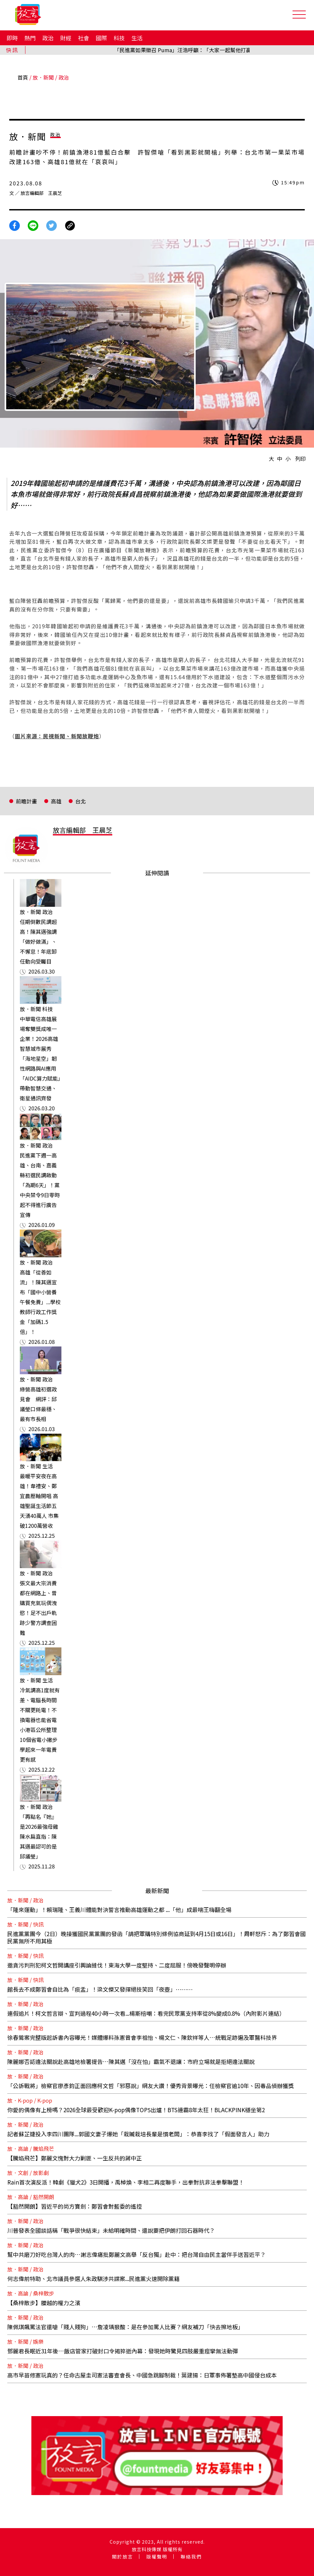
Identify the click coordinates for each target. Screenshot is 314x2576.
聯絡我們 (191, 2556)
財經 (65, 38)
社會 (83, 38)
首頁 (22, 77)
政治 (47, 38)
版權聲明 (156, 2556)
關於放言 (122, 2556)
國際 (101, 38)
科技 (119, 38)
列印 (300, 458)
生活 (137, 38)
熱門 (30, 38)
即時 (12, 38)
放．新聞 (43, 77)
